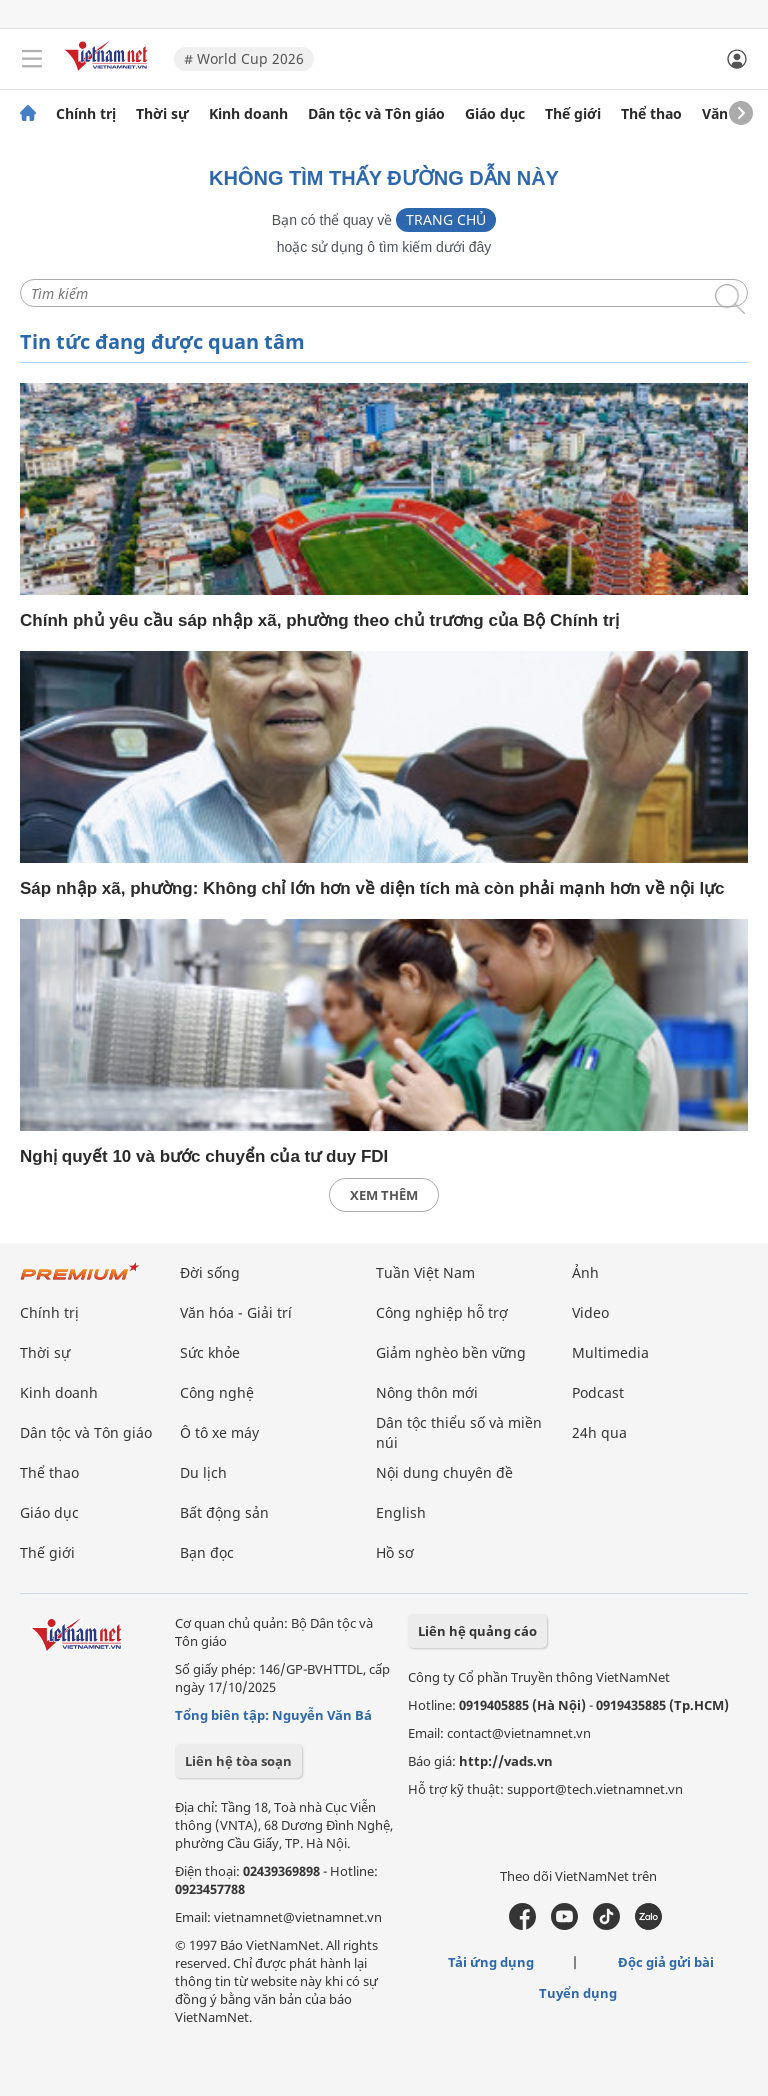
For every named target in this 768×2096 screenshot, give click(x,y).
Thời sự (162, 114)
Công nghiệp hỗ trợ (442, 1312)
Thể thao (651, 114)
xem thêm (384, 1195)
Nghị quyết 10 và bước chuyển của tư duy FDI (204, 1156)
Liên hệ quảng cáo (477, 1631)
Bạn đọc (207, 1552)
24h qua (599, 1432)
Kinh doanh (248, 114)
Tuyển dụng (578, 1993)
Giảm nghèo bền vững (451, 1352)
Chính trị (86, 114)
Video (590, 1312)
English (401, 1512)
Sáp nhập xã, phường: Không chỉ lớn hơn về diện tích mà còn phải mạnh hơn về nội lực (372, 888)
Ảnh (585, 1272)
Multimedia (610, 1352)
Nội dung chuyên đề (444, 1472)
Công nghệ (217, 1392)
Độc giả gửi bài (666, 1962)
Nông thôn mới (427, 1392)
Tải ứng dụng (491, 1962)
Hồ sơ (395, 1552)
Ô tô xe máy (219, 1432)
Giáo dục (495, 114)
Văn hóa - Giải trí (236, 1312)
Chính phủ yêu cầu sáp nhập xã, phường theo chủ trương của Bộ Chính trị (319, 620)
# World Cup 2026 (244, 58)
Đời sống (210, 1272)
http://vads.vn (506, 1761)
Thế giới (573, 114)
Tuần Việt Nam (425, 1272)
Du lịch (203, 1472)
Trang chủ (446, 219)
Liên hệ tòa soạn (238, 1761)
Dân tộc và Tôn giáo (376, 114)
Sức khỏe (210, 1352)
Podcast (598, 1392)
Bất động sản (224, 1512)
